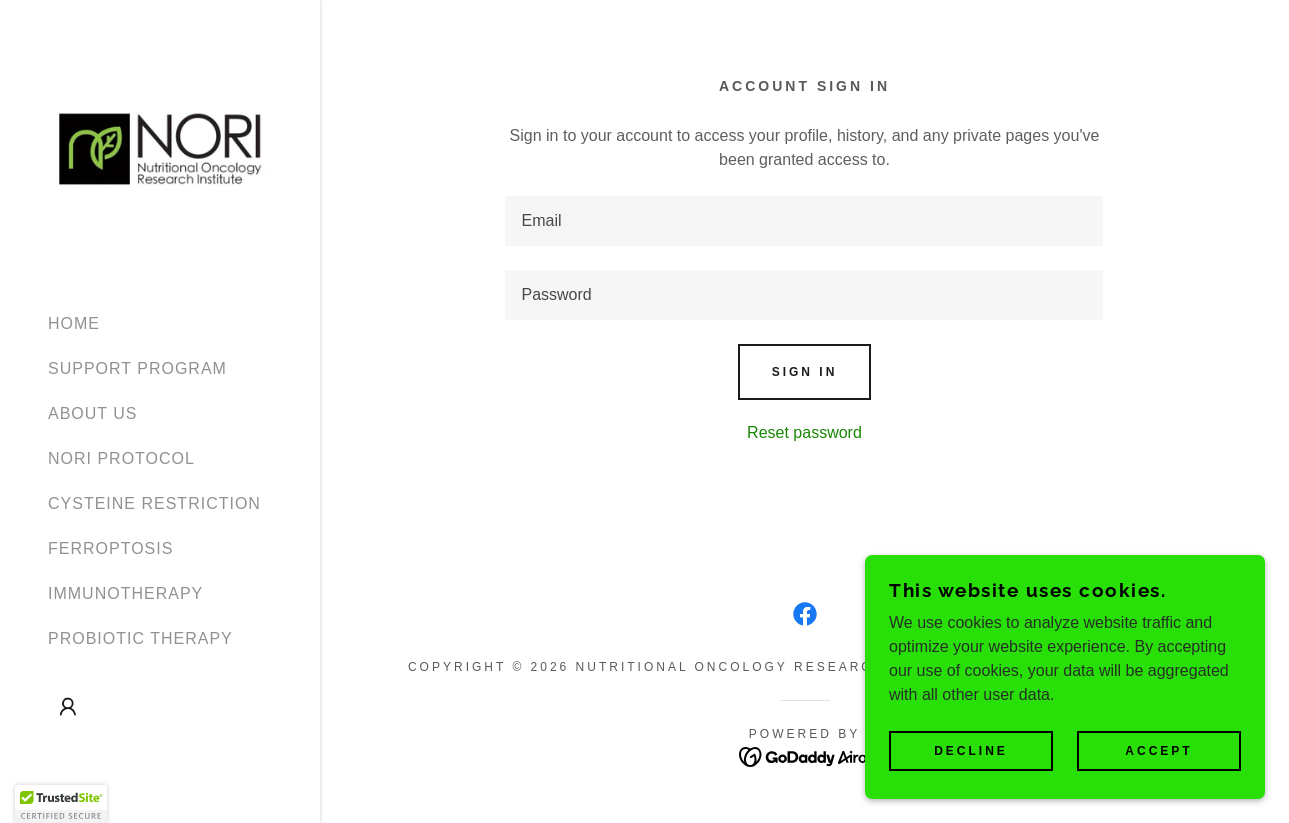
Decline (971, 751)
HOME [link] (74, 323)
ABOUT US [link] (93, 413)
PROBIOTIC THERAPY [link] (140, 638)
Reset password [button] (804, 432)
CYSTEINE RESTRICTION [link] (154, 503)
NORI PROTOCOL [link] (121, 458)
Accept (1158, 751)
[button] (68, 707)
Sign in (805, 372)
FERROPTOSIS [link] (110, 548)
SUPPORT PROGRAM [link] (137, 368)
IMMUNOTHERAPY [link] (125, 593)
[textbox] (804, 221)
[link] (160, 147)
